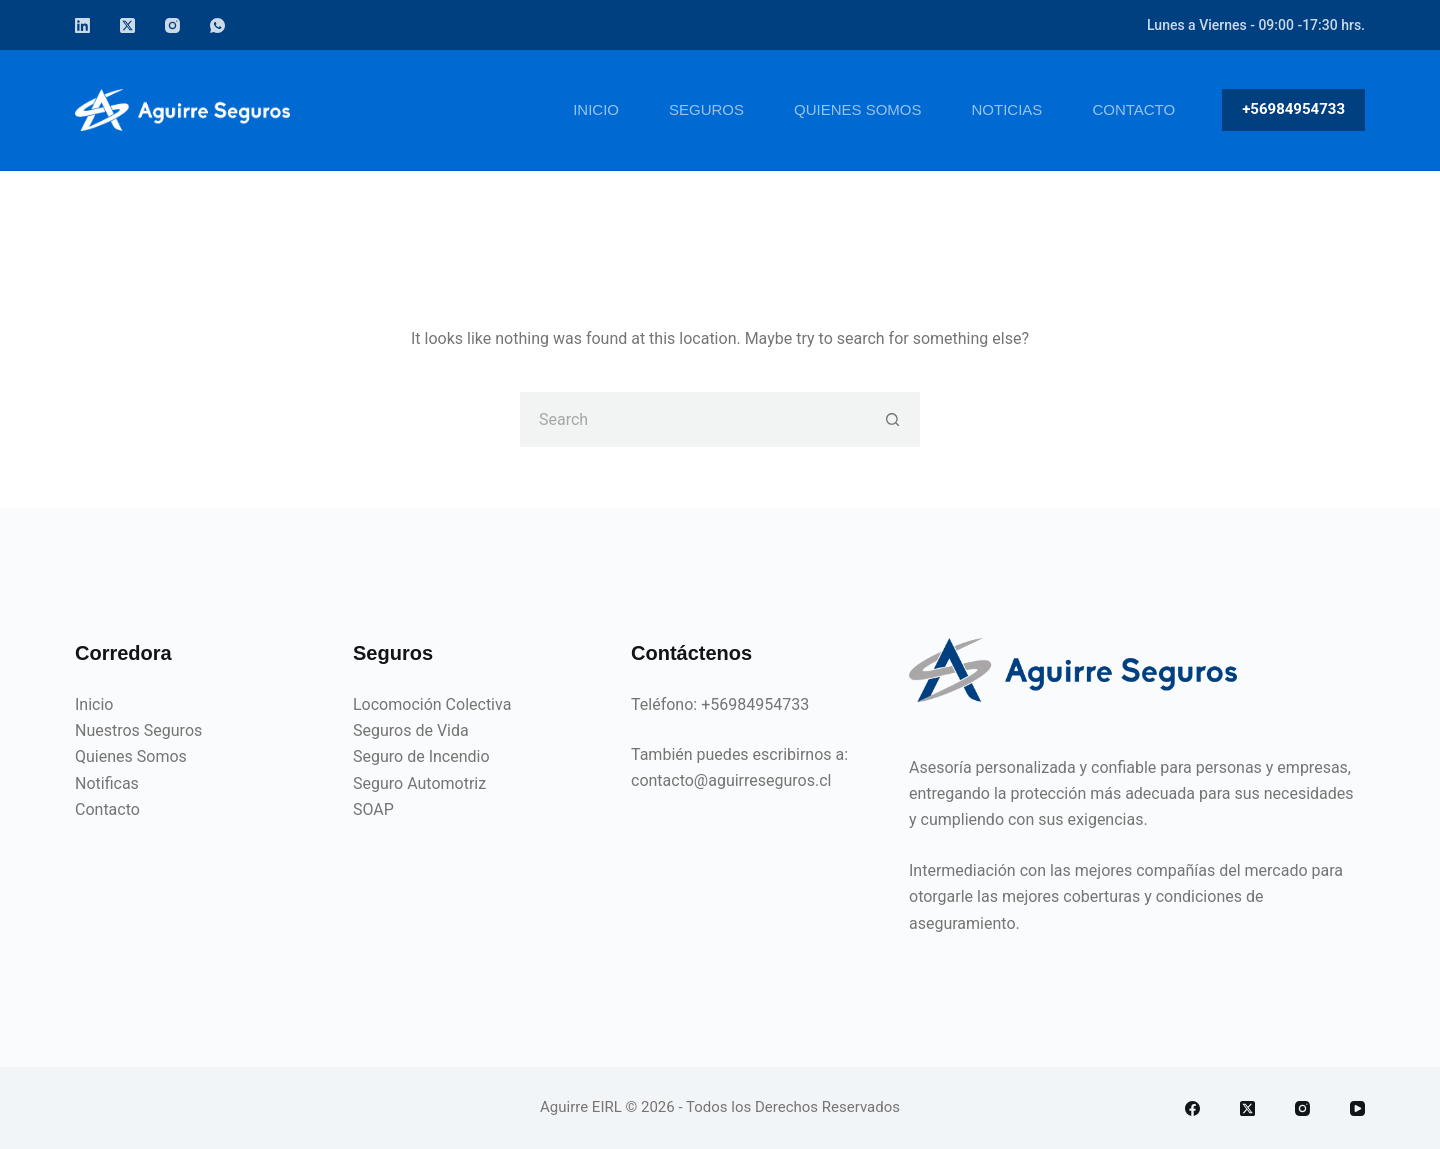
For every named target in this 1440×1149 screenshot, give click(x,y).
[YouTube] (1357, 1108)
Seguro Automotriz (419, 783)
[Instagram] (172, 25)
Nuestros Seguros (138, 730)
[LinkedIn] (82, 25)
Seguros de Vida (411, 730)
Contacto (107, 809)
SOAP (373, 809)
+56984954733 (1293, 109)
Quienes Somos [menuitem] (858, 109)
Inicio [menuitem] (596, 109)
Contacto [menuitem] (1133, 109)
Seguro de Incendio (421, 756)
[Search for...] (692, 419)
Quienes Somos (131, 756)
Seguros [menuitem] (706, 109)
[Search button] (892, 419)
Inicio (94, 704)
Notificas (107, 783)
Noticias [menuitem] (1007, 109)
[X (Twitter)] (127, 25)
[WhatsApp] (217, 25)
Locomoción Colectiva (432, 704)
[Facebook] (1192, 1108)
